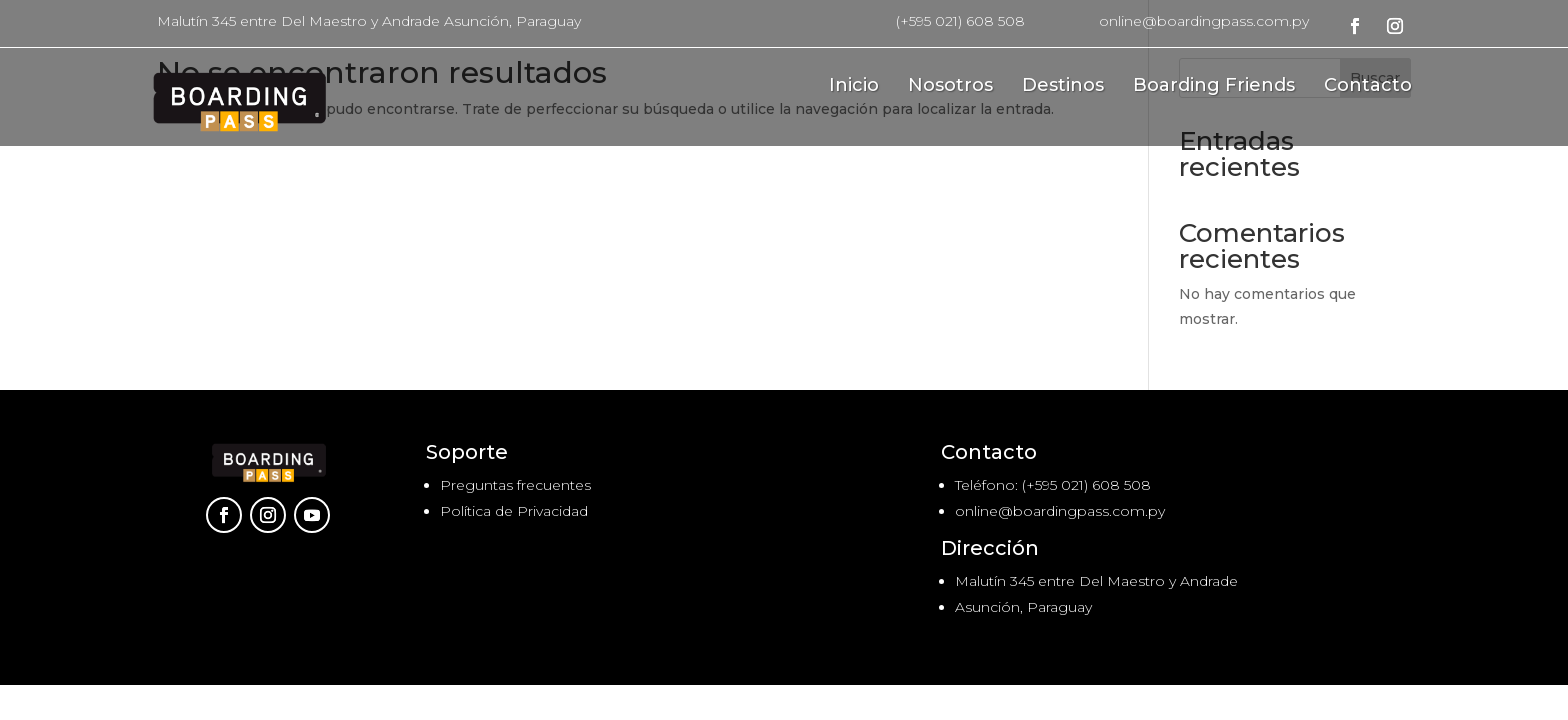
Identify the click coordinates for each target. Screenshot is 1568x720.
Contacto (1368, 87)
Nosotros (950, 87)
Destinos (1063, 87)
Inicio (854, 87)
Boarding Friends (1214, 87)
